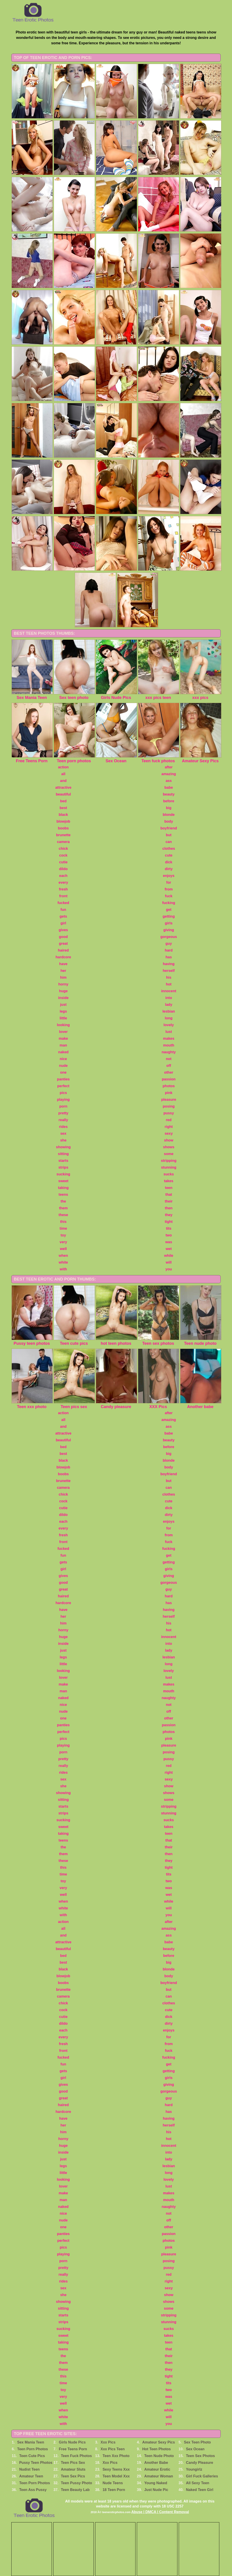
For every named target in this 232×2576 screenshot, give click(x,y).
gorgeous (168, 937)
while (168, 1255)
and (63, 781)
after (169, 767)
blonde (168, 815)
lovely (169, 1025)
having (169, 964)
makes (168, 1038)
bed (63, 801)
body (168, 821)
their (169, 1201)
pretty (63, 1113)
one (63, 1072)
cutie (63, 862)
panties (63, 1079)
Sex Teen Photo (197, 2442)
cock (63, 855)
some (169, 1154)
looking (63, 1025)
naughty (169, 1052)
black (63, 815)
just (63, 1004)
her (63, 971)
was (168, 1242)
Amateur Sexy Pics (158, 2442)
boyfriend (168, 828)
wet (169, 1249)
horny (63, 984)
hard (169, 950)
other (168, 1072)
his (168, 977)
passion (168, 1079)
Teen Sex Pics (73, 2476)
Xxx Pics (108, 2442)
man (63, 1045)
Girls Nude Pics (72, 2442)
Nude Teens (113, 2483)
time (63, 1228)
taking (63, 1188)
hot (169, 984)
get (169, 910)
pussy (168, 1113)
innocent (168, 991)
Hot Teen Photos (156, 2449)
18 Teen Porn (114, 2490)
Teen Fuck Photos (76, 2456)
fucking (168, 903)
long (169, 1018)
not (169, 1059)
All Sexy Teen (197, 2483)
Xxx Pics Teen (113, 2449)
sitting (63, 1154)
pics (63, 1093)
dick (168, 862)
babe (168, 787)
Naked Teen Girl (199, 2490)
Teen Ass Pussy (33, 2490)
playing (63, 1099)
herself (168, 971)
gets (63, 916)
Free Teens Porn (73, 2449)
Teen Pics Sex (73, 2463)
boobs (63, 828)
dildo (63, 869)
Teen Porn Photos (32, 2449)
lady (168, 1004)
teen (168, 1188)
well (63, 1249)
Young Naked (155, 2483)
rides (63, 1127)
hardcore (63, 957)
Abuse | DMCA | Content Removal (160, 2512)
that (168, 1194)
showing (63, 1147)
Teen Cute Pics (32, 2456)
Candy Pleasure (199, 2463)
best (63, 808)
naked (63, 1052)
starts (63, 1161)
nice (63, 1059)
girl (63, 923)
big (169, 808)
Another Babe (156, 2463)
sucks (169, 1174)
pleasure (168, 1099)
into (168, 998)
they (168, 1215)
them (63, 1208)
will (169, 1262)
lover (63, 1032)
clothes (168, 848)
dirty (169, 869)
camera (63, 842)
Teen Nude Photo (159, 2456)
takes (168, 1181)
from (169, 889)
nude (63, 1066)
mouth (168, 1045)
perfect (63, 1086)
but (169, 835)
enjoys (168, 876)
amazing (168, 774)
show (168, 1140)
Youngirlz (194, 2469)
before (168, 801)
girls (169, 923)
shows (168, 1147)
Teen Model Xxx (116, 2476)
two (169, 1235)
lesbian (168, 1011)
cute (168, 855)
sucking (63, 1174)
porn (63, 1106)
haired (63, 950)
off (168, 1066)
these (63, 1215)
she (63, 1140)
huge (63, 991)
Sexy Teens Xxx (116, 2469)
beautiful (63, 794)
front (63, 896)
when (63, 1255)
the (63, 1201)
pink (168, 1093)
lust (168, 1032)
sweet (63, 1181)
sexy (169, 1133)
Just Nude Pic (156, 2490)
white (63, 1262)
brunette (63, 835)
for (168, 882)
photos (169, 1086)
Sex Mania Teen (30, 2442)
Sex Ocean (195, 2449)
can (169, 842)
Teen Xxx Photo (116, 2456)
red (169, 1120)
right (169, 1127)
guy (168, 943)
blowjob (63, 821)
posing (168, 1106)
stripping (168, 1161)
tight (169, 1222)
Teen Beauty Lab (75, 2490)
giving (168, 930)
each (63, 876)
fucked (63, 903)
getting (169, 916)
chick (63, 848)
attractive (63, 787)
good (63, 937)
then (169, 1208)
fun (63, 910)
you (168, 1269)
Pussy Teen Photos (35, 2463)
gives (63, 930)
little (63, 1018)
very (63, 1242)
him (63, 977)
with (63, 1269)
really (63, 1120)
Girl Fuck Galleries (202, 2476)
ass (169, 781)
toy (63, 1235)
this (63, 1222)
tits (169, 1228)
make (63, 1038)
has (169, 957)
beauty (169, 794)
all (63, 774)
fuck (168, 896)
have (63, 964)
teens (63, 1194)
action (63, 767)
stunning (168, 1167)
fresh (63, 889)
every (63, 882)
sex (63, 1133)
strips (63, 1167)
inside (63, 998)
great (63, 943)
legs (63, 1011)
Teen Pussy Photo (76, 2483)
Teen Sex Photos (200, 2456)
